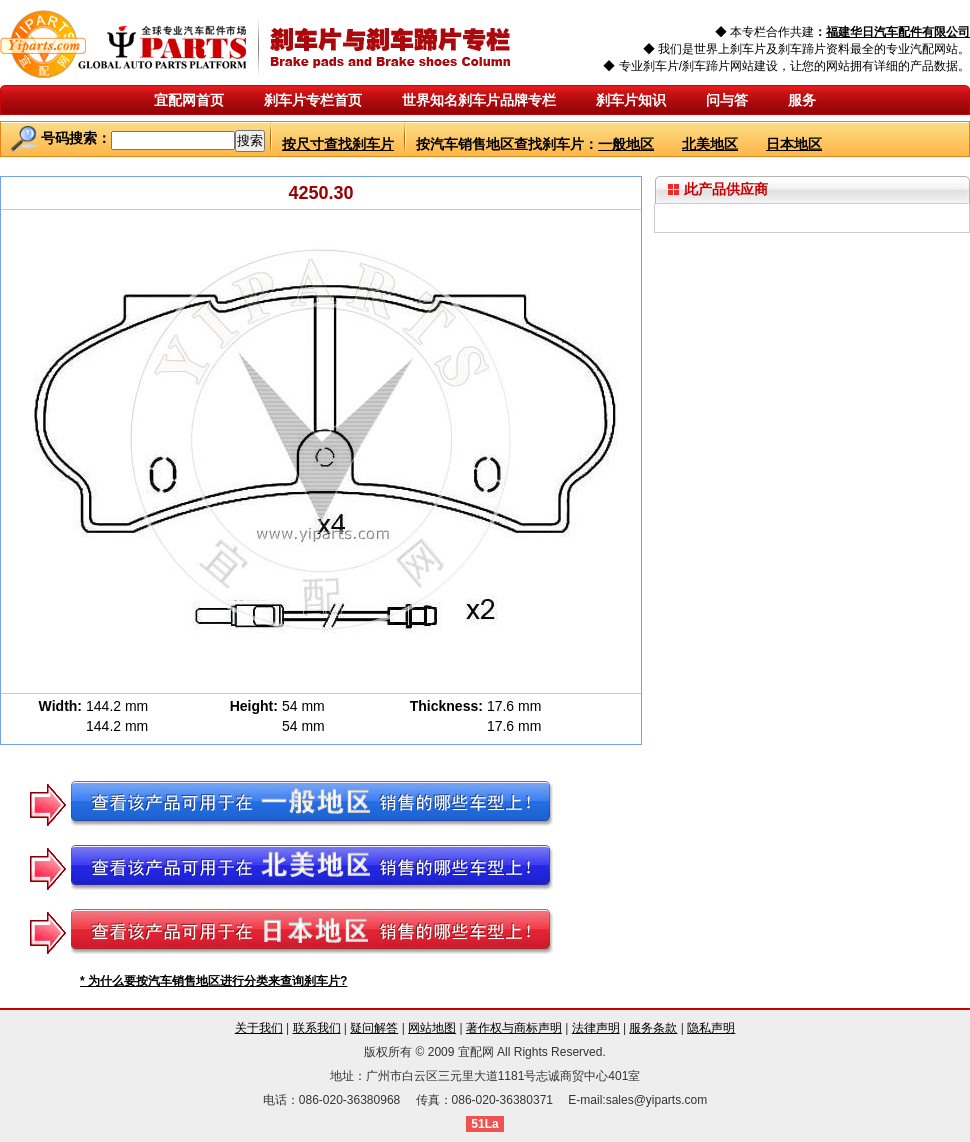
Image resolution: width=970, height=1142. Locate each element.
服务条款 (653, 1028)
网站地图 (432, 1028)
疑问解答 (374, 1028)
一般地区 (626, 144)
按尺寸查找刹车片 (338, 144)
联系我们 (317, 1028)
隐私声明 (711, 1028)
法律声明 (596, 1028)
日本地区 (794, 144)
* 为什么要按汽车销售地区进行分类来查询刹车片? (213, 981)
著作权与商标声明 (514, 1028)
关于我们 (259, 1028)
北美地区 (710, 144)
